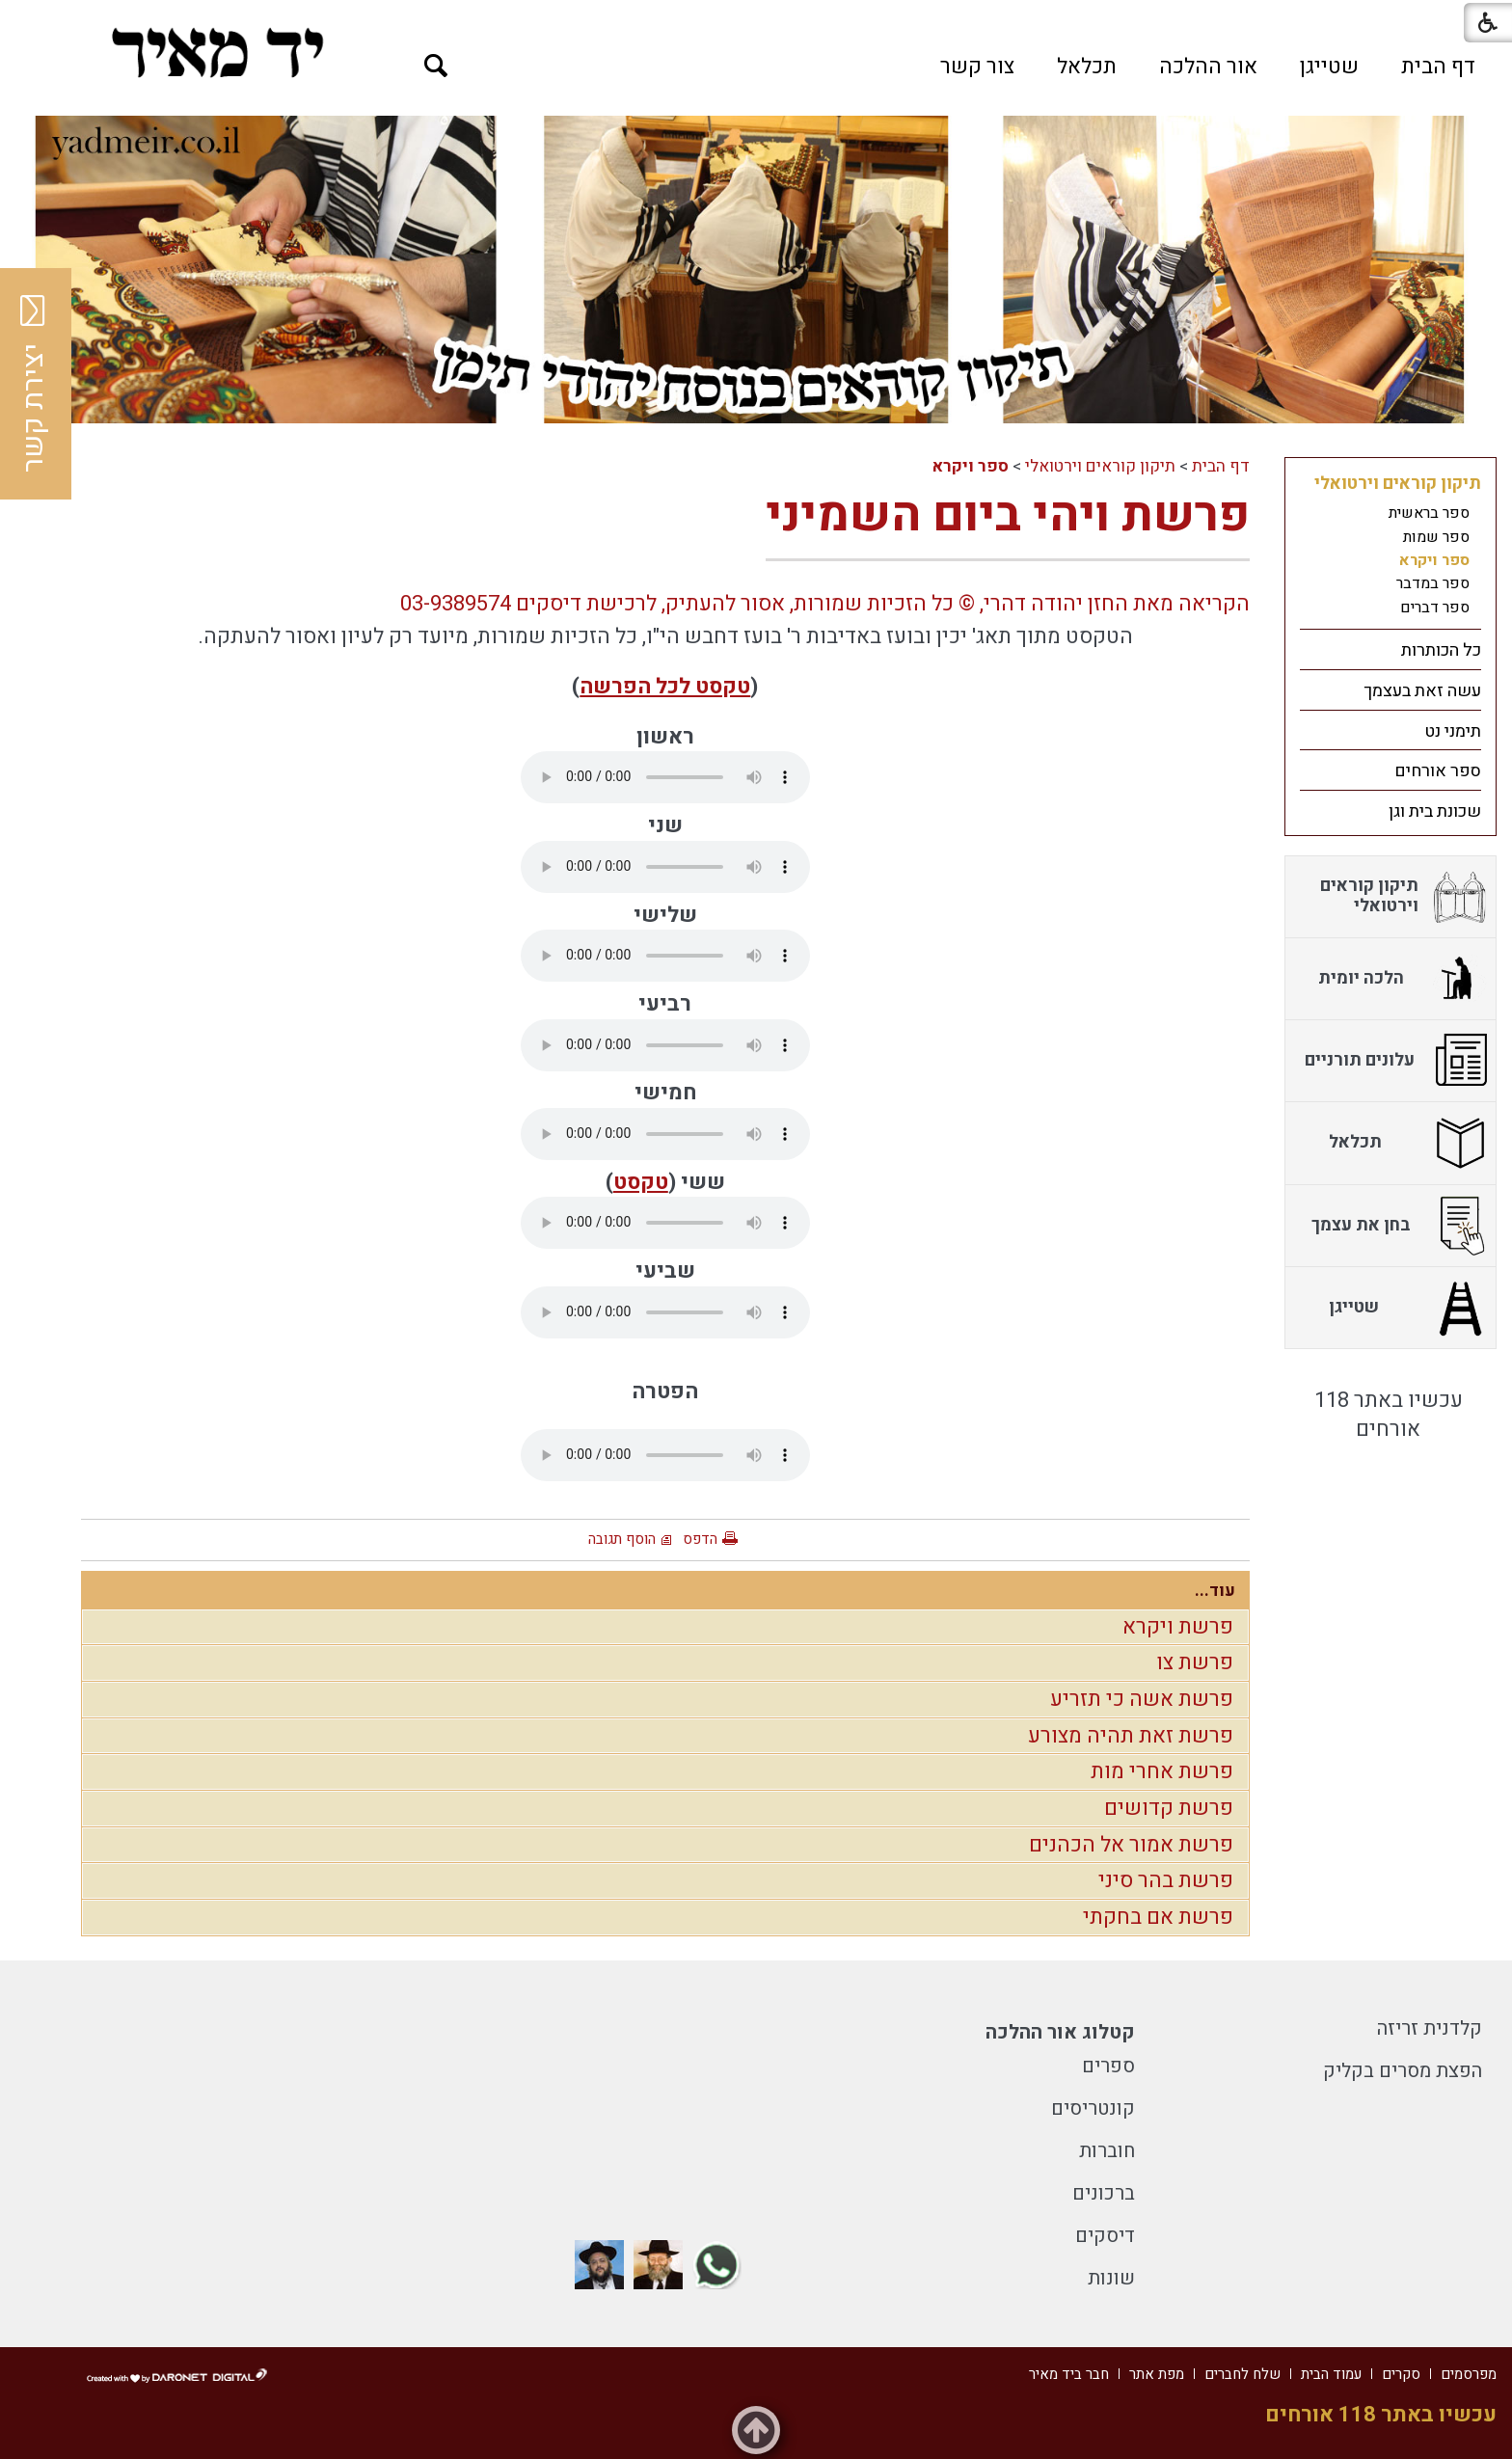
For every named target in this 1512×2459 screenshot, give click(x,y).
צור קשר (977, 66)
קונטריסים (1093, 2108)
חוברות (1107, 2151)
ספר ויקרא (970, 466)
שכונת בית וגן (1435, 811)
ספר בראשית (1429, 513)
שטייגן (1329, 66)
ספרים (1108, 2066)
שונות (1111, 2278)
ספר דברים (1435, 607)
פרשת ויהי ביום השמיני (1008, 515)
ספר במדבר (1433, 583)
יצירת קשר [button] (34, 384)
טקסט (640, 1182)
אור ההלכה (1208, 66)
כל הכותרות (1441, 650)
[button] (436, 66)
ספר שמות (1436, 537)
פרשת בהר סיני (1165, 1880)
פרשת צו (1194, 1662)
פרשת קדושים (1168, 1808)
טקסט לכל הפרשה (665, 686)
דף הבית (1438, 66)
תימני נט (1452, 731)
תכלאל (1087, 66)
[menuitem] (1438, 66)
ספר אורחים (1437, 771)
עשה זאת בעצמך (1422, 691)
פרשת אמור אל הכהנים (1131, 1844)
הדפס (700, 1539)
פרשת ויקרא (1177, 1626)
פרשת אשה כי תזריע (1141, 1699)
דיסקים (1105, 2236)
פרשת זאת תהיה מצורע (1130, 1735)
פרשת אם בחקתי (1158, 1917)
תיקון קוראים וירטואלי (1100, 466)
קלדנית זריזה (1429, 2028)
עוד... (1215, 1591)
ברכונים (1103, 2193)
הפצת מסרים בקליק (1402, 2071)
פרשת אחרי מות (1162, 1771)
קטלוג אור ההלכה (1060, 2032)
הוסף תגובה (622, 1539)
